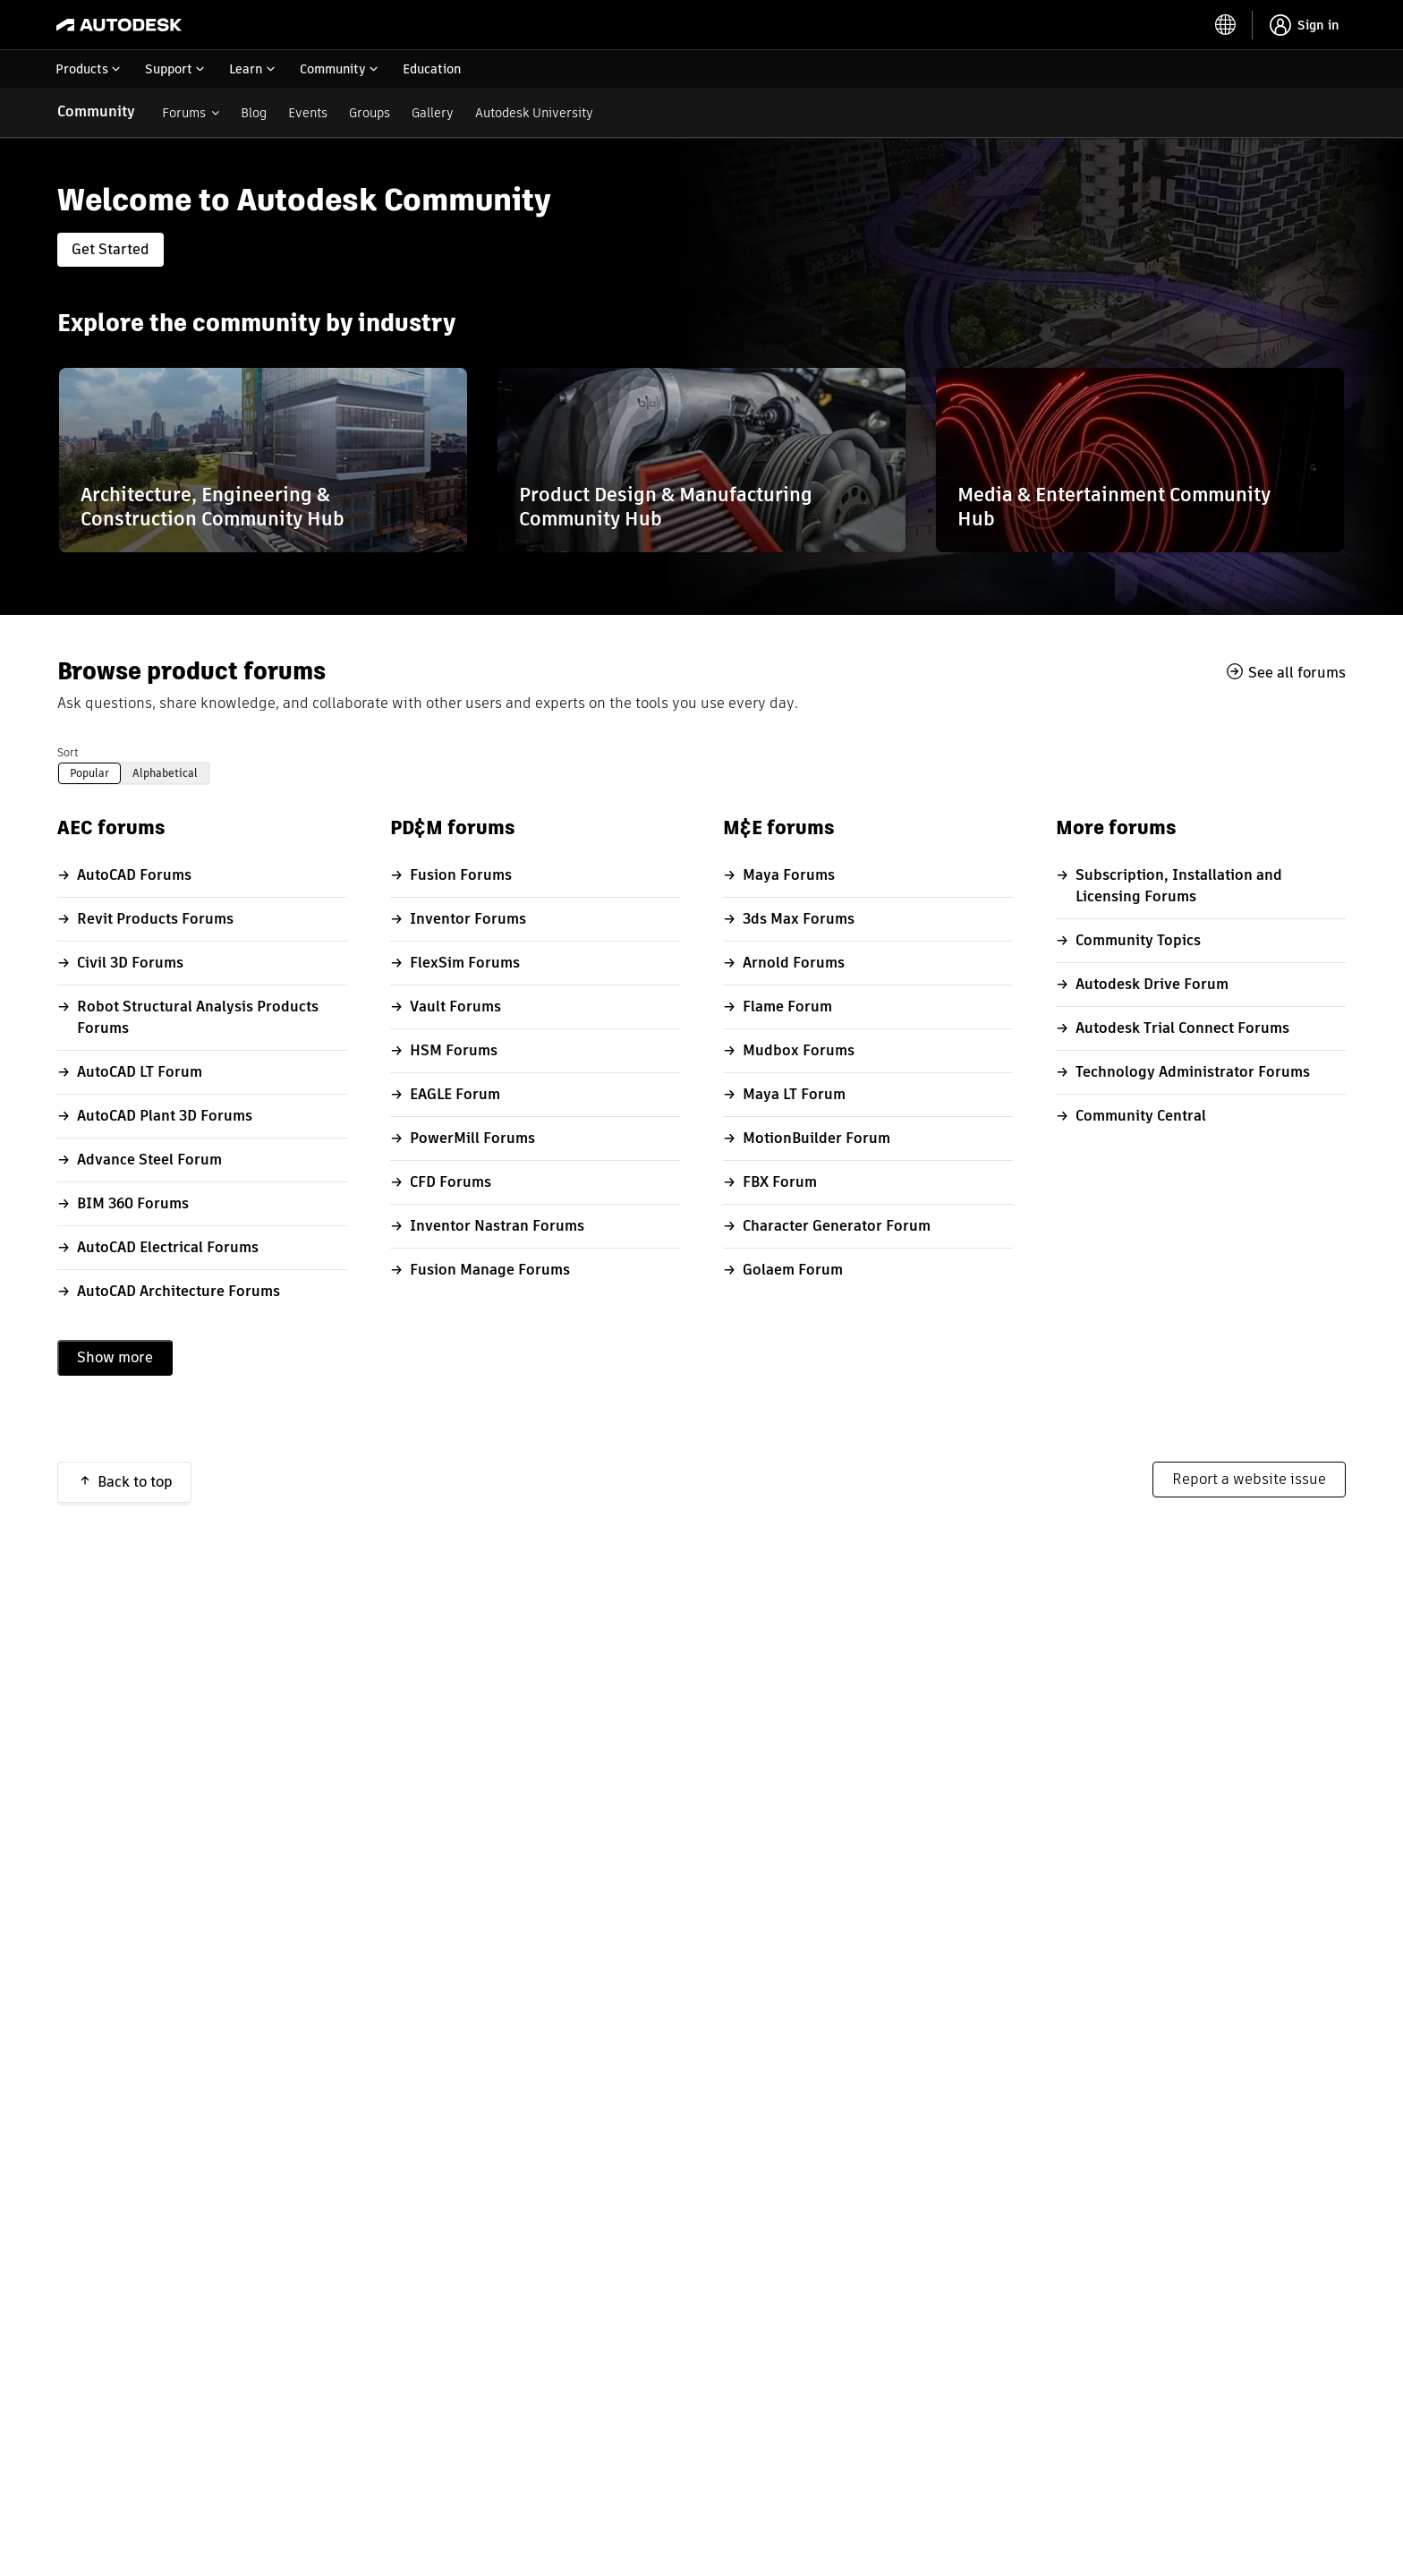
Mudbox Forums (799, 1050)
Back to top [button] (135, 1481)
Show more (115, 1357)
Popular (89, 772)
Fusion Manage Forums (490, 1269)
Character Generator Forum (837, 1225)
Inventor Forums (468, 918)
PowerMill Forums (472, 1138)
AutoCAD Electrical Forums (168, 1247)
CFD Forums (450, 1182)
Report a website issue (1249, 1479)
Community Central (1141, 1115)
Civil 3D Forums (130, 962)
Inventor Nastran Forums (497, 1225)
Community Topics (1138, 940)
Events (307, 113)
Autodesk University (534, 113)
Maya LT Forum (794, 1094)
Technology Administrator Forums (1193, 1072)
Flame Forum (787, 1006)
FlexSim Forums (465, 962)
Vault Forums (455, 1006)
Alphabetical (165, 772)
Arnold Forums (794, 962)
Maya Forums (789, 875)
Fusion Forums (461, 875)
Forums (184, 113)
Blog (254, 113)
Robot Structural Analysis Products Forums (198, 1017)
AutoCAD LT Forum (139, 1072)
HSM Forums (453, 1050)
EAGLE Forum (455, 1094)
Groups (369, 113)
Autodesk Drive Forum (1152, 984)
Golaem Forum (793, 1269)
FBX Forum (780, 1182)
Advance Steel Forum (149, 1159)
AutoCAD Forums (134, 875)
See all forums (1297, 672)
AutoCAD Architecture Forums (178, 1291)
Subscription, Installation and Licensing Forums (1179, 886)
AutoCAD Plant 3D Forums (164, 1115)
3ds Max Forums (799, 918)
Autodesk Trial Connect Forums (1182, 1028)
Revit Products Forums (155, 918)
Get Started (110, 249)
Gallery (433, 113)
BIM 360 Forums (133, 1203)
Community (96, 111)
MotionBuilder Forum (816, 1138)
